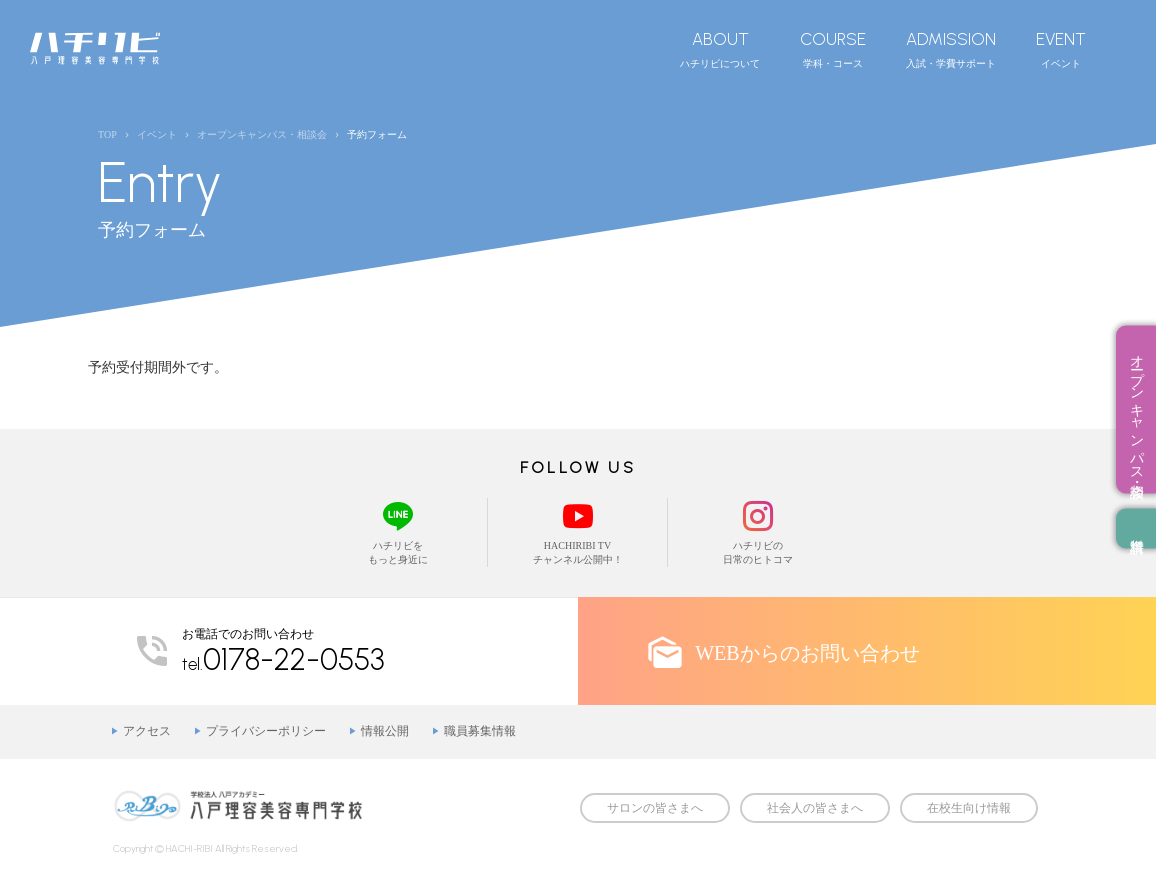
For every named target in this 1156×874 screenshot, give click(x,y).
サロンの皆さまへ (655, 808)
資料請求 (1136, 529)
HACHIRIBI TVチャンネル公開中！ (577, 531)
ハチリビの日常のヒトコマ (758, 531)
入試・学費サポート (951, 49)
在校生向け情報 (969, 808)
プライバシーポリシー (266, 731)
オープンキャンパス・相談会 (1136, 410)
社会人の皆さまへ (815, 808)
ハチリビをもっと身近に (397, 531)
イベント (1061, 49)
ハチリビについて (720, 49)
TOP (107, 134)
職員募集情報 (480, 731)
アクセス (147, 731)
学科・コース (833, 49)
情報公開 (385, 731)
